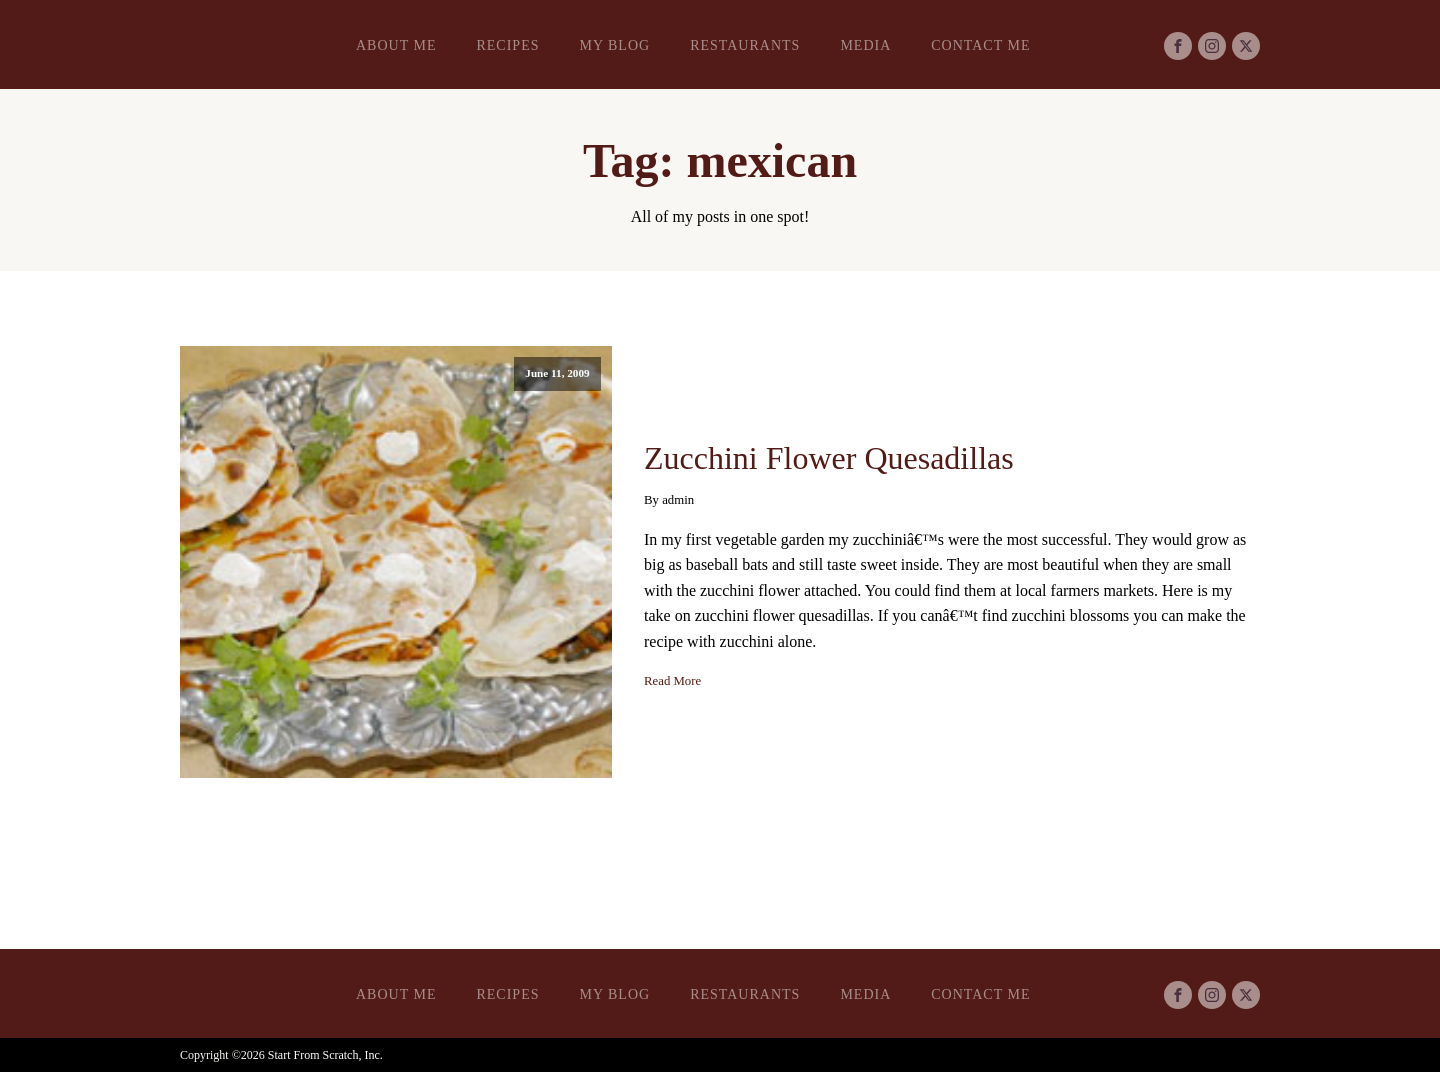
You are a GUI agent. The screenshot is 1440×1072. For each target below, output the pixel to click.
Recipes (507, 45)
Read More (672, 681)
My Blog (614, 45)
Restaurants (745, 45)
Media (865, 45)
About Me (396, 45)
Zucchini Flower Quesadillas (829, 458)
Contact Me (980, 45)
